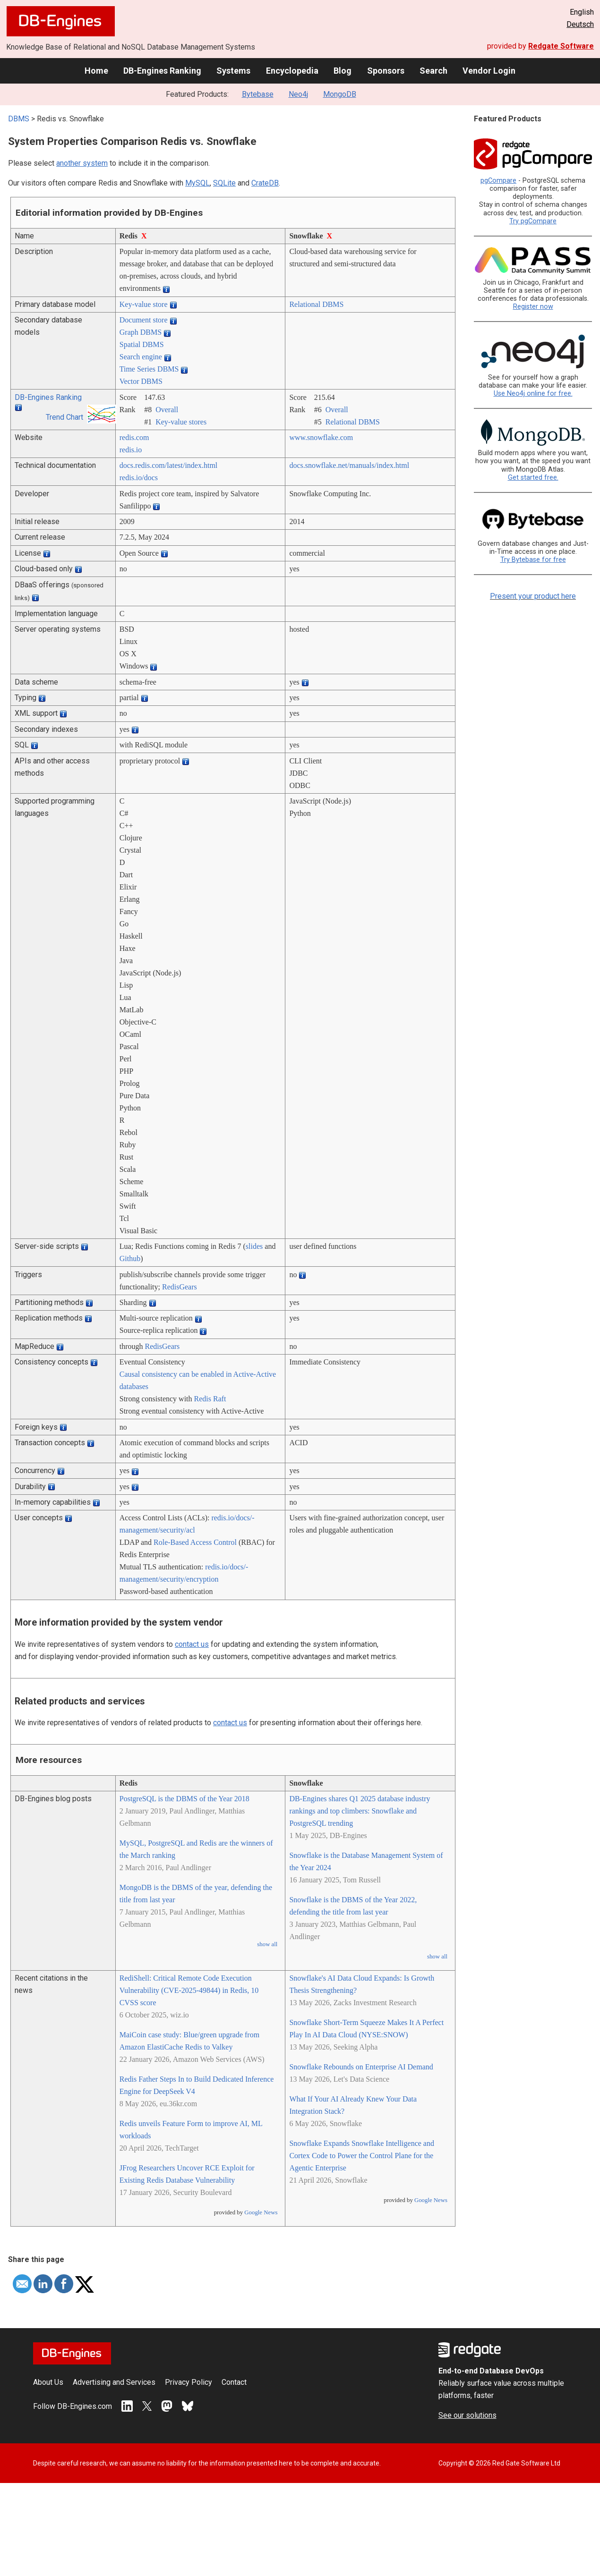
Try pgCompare (533, 221)
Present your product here (533, 596)
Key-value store (144, 304)
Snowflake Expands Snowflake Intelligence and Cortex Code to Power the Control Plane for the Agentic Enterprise (361, 2155)
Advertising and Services (114, 2382)
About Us (48, 2382)
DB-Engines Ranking (162, 71)
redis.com (134, 437)
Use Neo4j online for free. (533, 394)
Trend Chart (64, 417)
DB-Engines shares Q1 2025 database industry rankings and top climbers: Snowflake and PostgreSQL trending (359, 1811)
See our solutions (467, 2415)
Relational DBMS (316, 304)
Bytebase (258, 94)
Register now (533, 307)
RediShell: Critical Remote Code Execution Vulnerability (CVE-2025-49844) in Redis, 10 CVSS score (189, 1990)
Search (433, 71)
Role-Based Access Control (195, 1542)
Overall (166, 410)
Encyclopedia (292, 71)
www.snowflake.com (321, 437)
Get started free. (533, 478)
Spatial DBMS (142, 344)
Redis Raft (210, 1399)
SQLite (224, 182)
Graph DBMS (141, 332)
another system (82, 163)
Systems (233, 71)
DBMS (18, 118)
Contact (234, 2382)
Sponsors (385, 71)
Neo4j (298, 94)
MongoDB (339, 94)
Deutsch (580, 24)
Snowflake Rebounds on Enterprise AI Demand (361, 2067)
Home (96, 71)
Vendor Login (489, 71)
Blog (342, 71)
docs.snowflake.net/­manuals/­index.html (349, 465)
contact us (192, 1644)
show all (267, 1944)
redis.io (131, 450)
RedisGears (179, 1287)
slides (254, 1246)
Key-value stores (180, 422)
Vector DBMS (141, 381)
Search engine (141, 357)
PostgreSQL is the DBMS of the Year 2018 (184, 1799)
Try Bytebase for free (533, 560)
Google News (260, 2212)
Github (130, 1258)
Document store (144, 320)
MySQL (197, 182)
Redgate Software (561, 46)
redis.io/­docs (139, 478)
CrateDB (265, 182)
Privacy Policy (188, 2382)
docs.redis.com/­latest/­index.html (169, 465)
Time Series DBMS (149, 369)
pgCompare (498, 181)
